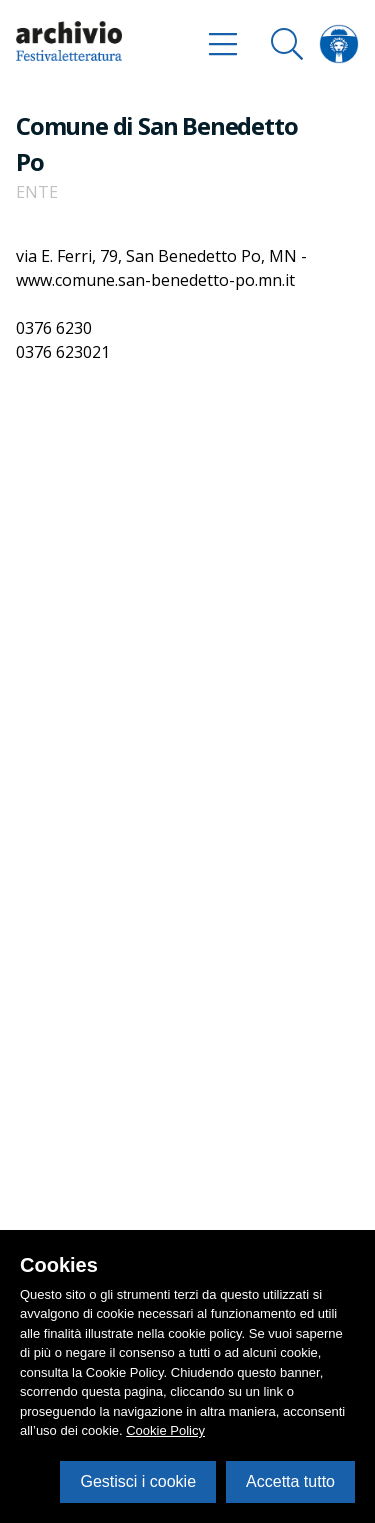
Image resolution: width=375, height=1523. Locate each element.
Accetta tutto (290, 1481)
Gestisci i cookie (138, 1481)
